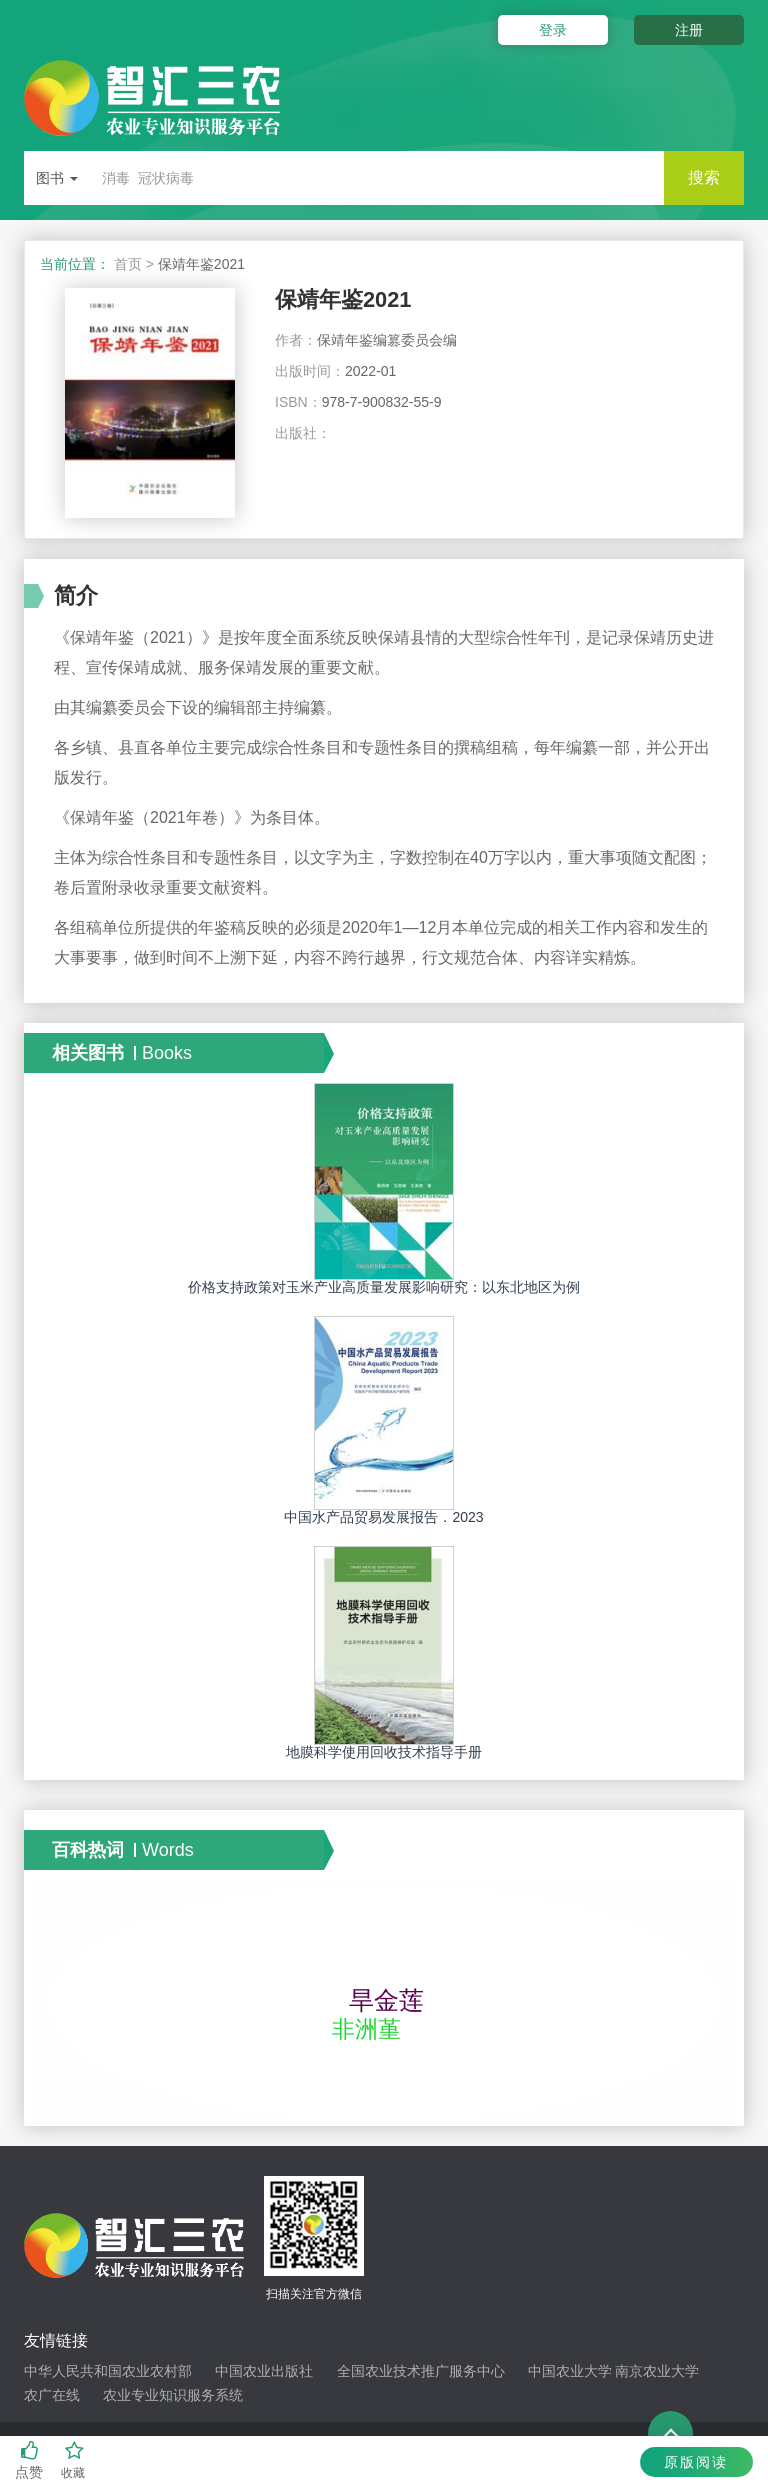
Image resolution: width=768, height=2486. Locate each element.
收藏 (74, 2460)
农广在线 (52, 2395)
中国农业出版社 (264, 2371)
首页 (128, 264)
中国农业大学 (570, 2371)
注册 (689, 30)
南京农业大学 (657, 2371)
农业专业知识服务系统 (173, 2395)
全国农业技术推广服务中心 (421, 2371)
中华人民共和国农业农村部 (108, 2371)
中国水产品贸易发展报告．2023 (383, 1517)
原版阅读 (696, 2462)
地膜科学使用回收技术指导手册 (384, 1752)
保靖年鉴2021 (343, 299)
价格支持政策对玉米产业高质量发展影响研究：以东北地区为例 (384, 1287)
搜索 (704, 177)
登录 (552, 30)
